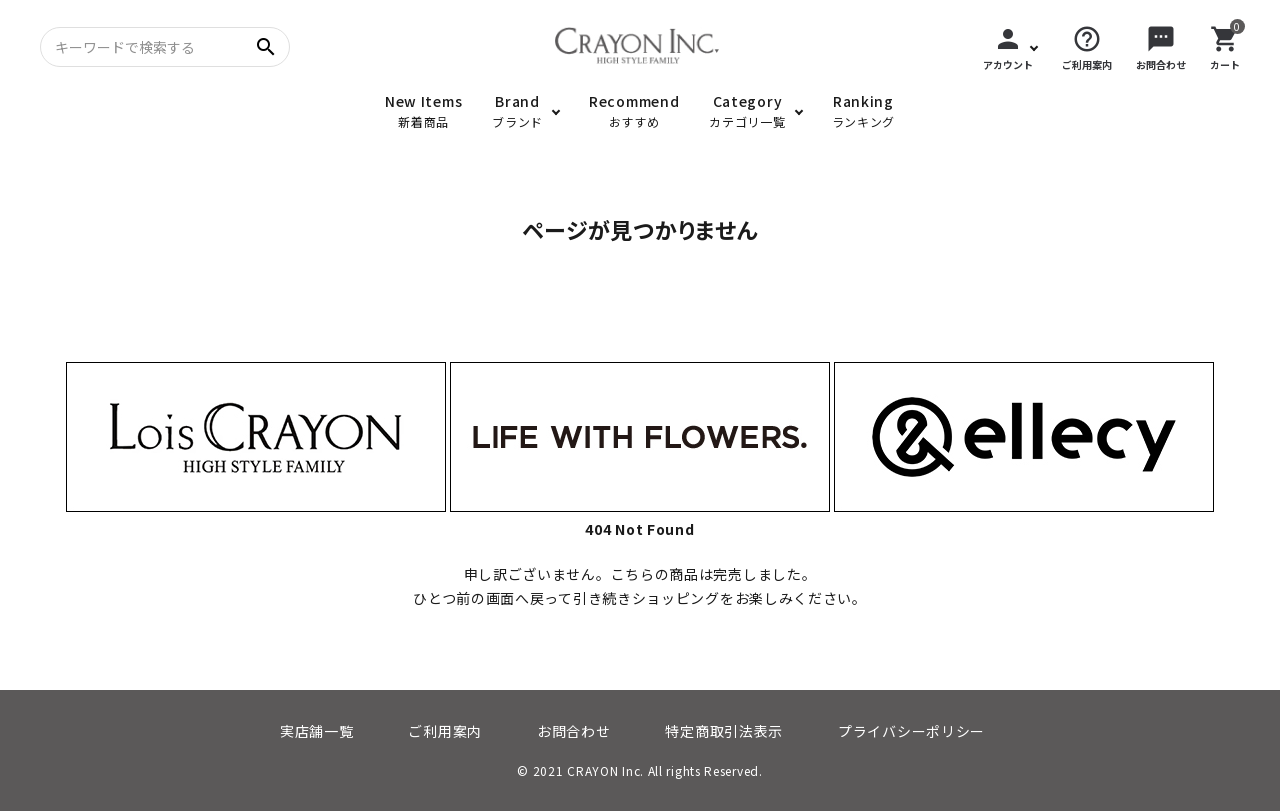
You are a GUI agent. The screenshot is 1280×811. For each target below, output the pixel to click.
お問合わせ (574, 731)
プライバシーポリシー (911, 731)
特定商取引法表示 (724, 731)
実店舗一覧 (317, 731)
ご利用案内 (445, 731)
